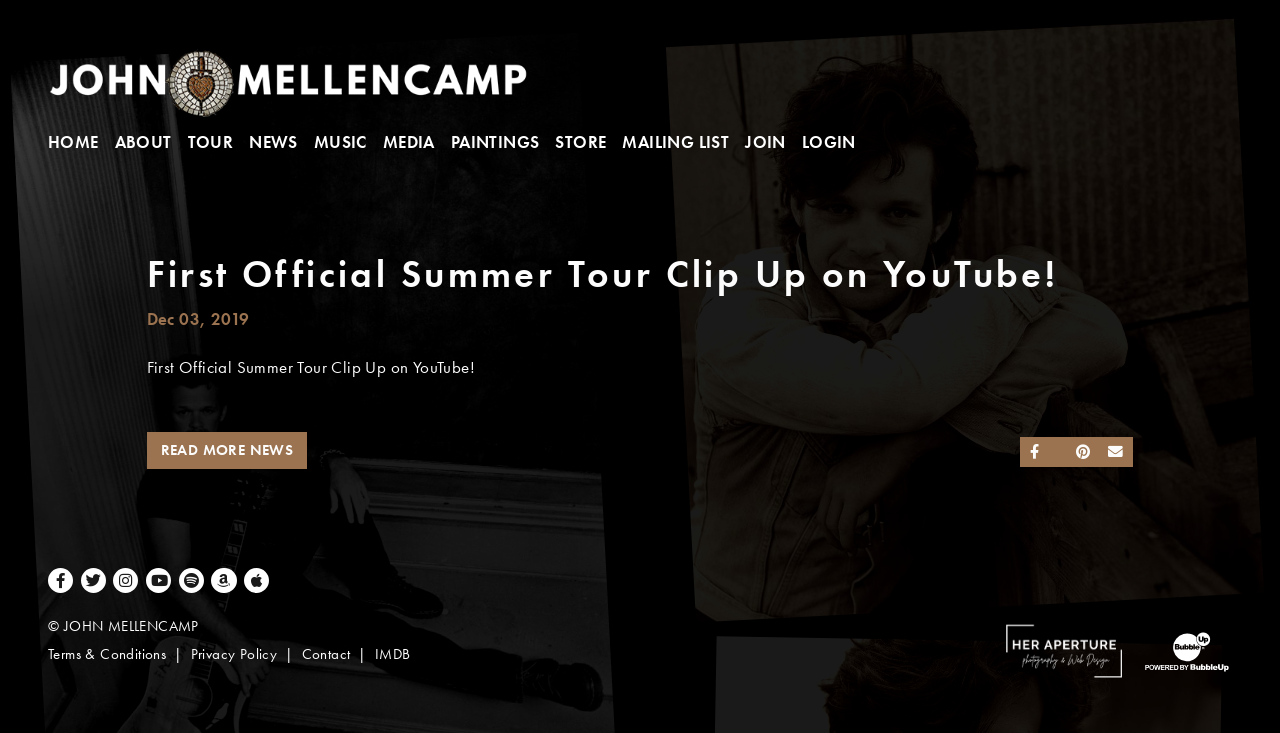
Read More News (227, 450)
